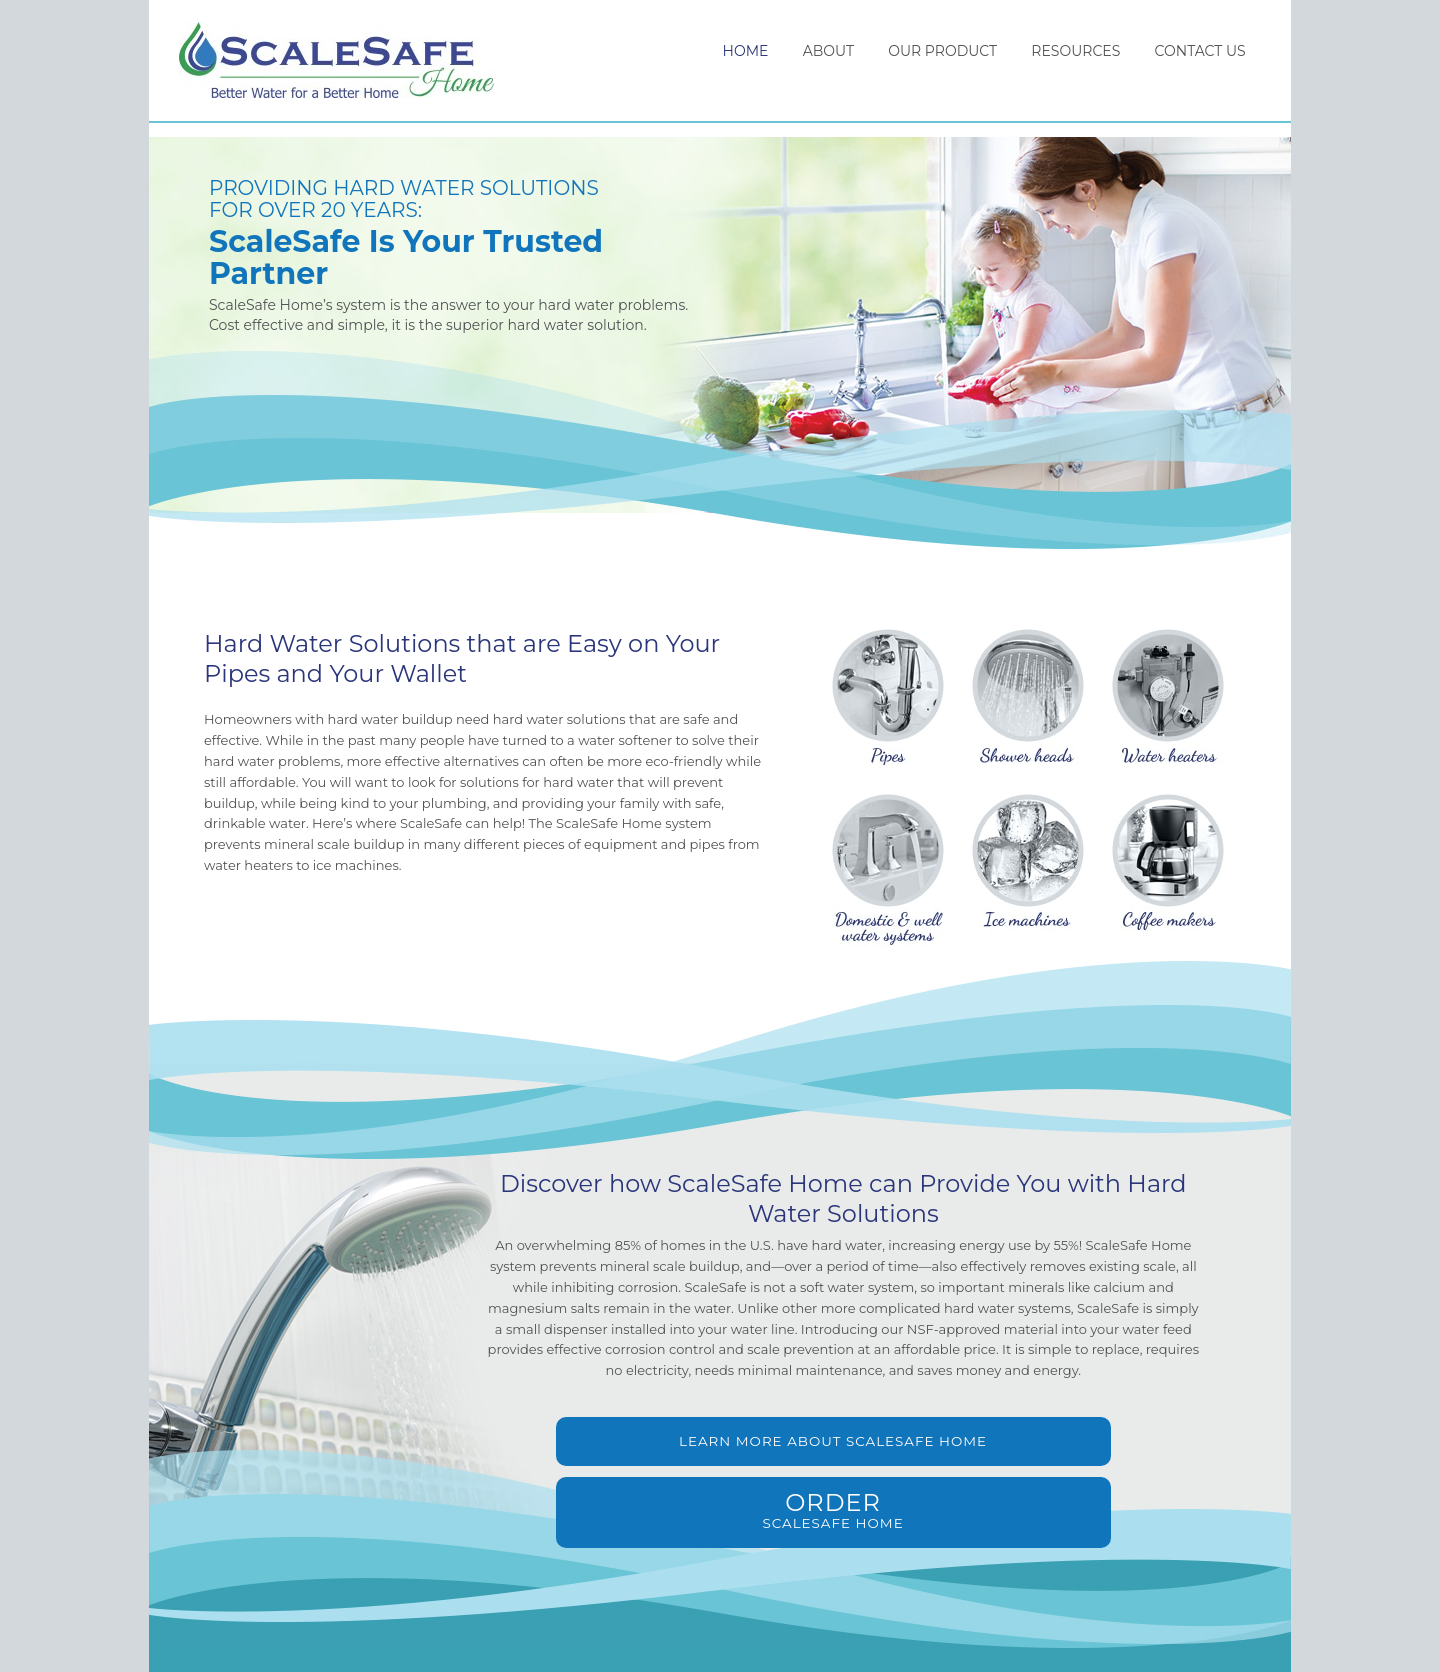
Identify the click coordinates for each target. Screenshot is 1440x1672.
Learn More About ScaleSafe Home (682, 1457)
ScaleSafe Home (346, 68)
